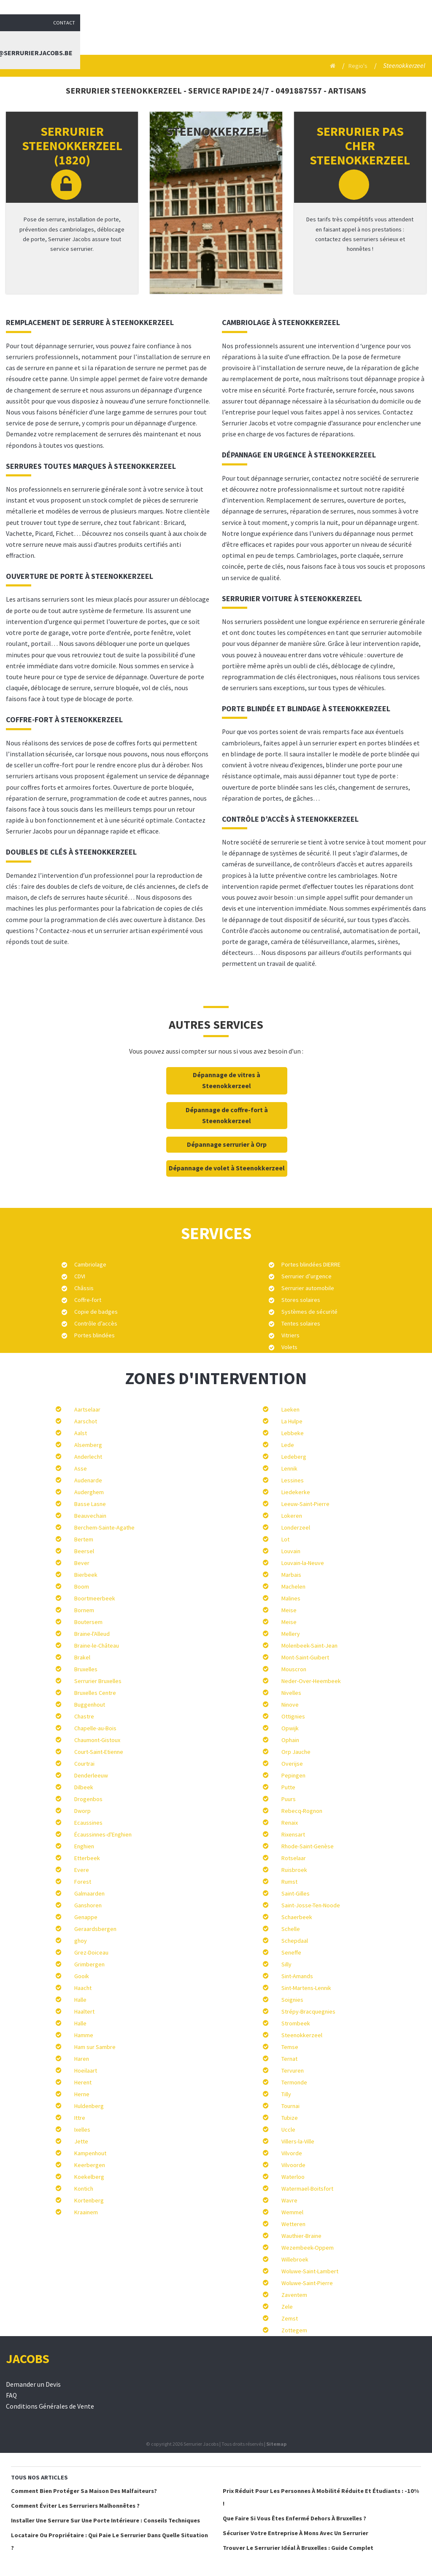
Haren (81, 2058)
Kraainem (86, 2212)
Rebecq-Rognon (301, 1811)
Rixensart (293, 1834)
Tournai (290, 2106)
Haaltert (84, 2011)
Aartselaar (87, 1409)
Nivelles (291, 1693)
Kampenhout (90, 2153)
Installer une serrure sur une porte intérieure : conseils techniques (105, 2520)
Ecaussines (88, 1822)
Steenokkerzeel (301, 2035)
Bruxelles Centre (95, 1693)
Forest (82, 1881)
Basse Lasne (90, 1504)
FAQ (11, 2395)
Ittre (79, 2118)
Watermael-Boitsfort (307, 2188)
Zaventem (294, 2295)
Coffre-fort (87, 1300)
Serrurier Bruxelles (98, 1681)
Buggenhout (89, 1704)
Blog (272, 36)
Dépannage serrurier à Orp (227, 1144)
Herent (83, 2082)
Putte (288, 1787)
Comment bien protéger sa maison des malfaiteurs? (84, 2491)
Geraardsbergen (95, 1929)
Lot (285, 1539)
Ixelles (82, 2129)
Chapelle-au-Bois (95, 1728)
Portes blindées (94, 1335)
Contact (416, 8)
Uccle (288, 2129)
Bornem (84, 1610)
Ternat (289, 2058)
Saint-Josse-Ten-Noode (310, 1905)
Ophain (290, 1740)
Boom (81, 1586)
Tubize (289, 2118)
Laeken (290, 1409)
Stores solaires (300, 1300)
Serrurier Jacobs (161, 36)
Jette (81, 2141)
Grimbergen (89, 1964)
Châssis (84, 1288)
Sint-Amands (297, 1976)
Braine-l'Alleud (92, 1634)
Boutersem (88, 1622)
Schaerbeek (296, 1917)
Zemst (289, 2318)
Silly (286, 1964)
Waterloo (293, 2177)
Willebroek (294, 2259)
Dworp (82, 1811)
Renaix (289, 1822)
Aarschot (85, 1421)
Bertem (83, 1539)
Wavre (289, 2200)
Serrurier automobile (307, 1288)
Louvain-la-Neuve (302, 1563)
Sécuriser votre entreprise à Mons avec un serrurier (295, 2533)
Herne (81, 2094)
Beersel (84, 1551)
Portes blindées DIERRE (310, 1264)
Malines (290, 1598)
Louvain (290, 1551)
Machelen (293, 1586)
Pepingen (293, 1775)
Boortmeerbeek (94, 1598)
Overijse (292, 1763)
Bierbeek (85, 1574)
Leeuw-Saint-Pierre (305, 1504)
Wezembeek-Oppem (307, 2247)
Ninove (290, 1704)
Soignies (292, 1999)
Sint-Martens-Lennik (306, 1988)
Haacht (83, 1988)
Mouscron (293, 1669)
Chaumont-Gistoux (97, 1740)
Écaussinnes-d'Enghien (103, 1834)
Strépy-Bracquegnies (308, 2011)
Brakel (82, 1657)
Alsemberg (88, 1445)
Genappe (85, 1917)
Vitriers (290, 1335)
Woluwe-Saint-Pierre (307, 2283)
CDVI (79, 1276)
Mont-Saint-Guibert (305, 1657)
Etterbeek (87, 1858)
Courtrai (84, 1763)
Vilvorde (291, 2153)
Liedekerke (295, 1492)
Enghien (84, 1846)
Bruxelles (85, 1669)
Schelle (290, 1929)
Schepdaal (294, 1940)
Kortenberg (89, 2200)
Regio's (356, 66)
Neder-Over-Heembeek (311, 1681)
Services (221, 36)
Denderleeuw (91, 1775)
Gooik (81, 1976)
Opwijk (290, 1728)
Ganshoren (88, 1905)
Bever (81, 1563)
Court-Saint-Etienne (98, 1752)
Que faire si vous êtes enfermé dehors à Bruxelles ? (294, 2518)
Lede (287, 1445)
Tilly (286, 2094)
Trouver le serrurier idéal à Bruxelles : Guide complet (298, 2548)
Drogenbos (88, 1799)
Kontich (83, 2188)
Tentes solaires (300, 1323)
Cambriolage (90, 1264)
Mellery (290, 1634)
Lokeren (291, 1515)
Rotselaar (293, 1858)
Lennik (289, 1468)
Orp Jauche (295, 1752)
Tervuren (292, 2070)
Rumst (289, 1881)
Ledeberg (293, 1456)
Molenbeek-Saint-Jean (309, 1645)
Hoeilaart (85, 2070)
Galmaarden (89, 1893)
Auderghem (89, 1492)
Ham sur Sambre (95, 2047)
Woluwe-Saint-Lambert (309, 2271)
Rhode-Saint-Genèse (307, 1846)
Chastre (84, 1716)
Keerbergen (89, 2165)
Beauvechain (90, 1515)
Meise (289, 1610)
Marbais (291, 1574)
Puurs (288, 1799)
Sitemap (276, 2444)
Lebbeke (292, 1433)
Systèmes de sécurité (309, 1311)
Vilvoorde (293, 2165)
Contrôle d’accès (95, 1323)
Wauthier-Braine (301, 2236)
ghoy (80, 1940)
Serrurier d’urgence (306, 1276)
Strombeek (295, 2023)
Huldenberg (89, 2106)
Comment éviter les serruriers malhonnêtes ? (75, 2505)
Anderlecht (88, 1456)
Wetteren (293, 2224)
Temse (289, 2047)
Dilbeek (83, 1787)
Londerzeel (295, 1527)
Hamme (83, 2035)
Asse (80, 1468)
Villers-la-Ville (297, 2141)
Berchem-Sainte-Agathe (104, 1527)
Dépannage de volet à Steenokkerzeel (227, 1168)
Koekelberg (89, 2177)
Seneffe (291, 1952)
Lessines (292, 1480)
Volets (289, 1347)
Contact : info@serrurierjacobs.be (364, 36)
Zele (287, 2306)
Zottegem (294, 2330)
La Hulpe (291, 1421)
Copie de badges (96, 1311)
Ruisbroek (294, 1870)
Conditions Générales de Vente (50, 2406)
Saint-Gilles (295, 1893)
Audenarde (88, 1480)
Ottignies (293, 1716)
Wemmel (292, 2212)
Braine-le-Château (96, 1645)
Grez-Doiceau (91, 1952)
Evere (81, 1870)
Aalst (80, 1433)
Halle (80, 1999)
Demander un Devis (33, 2384)
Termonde (294, 2082)
